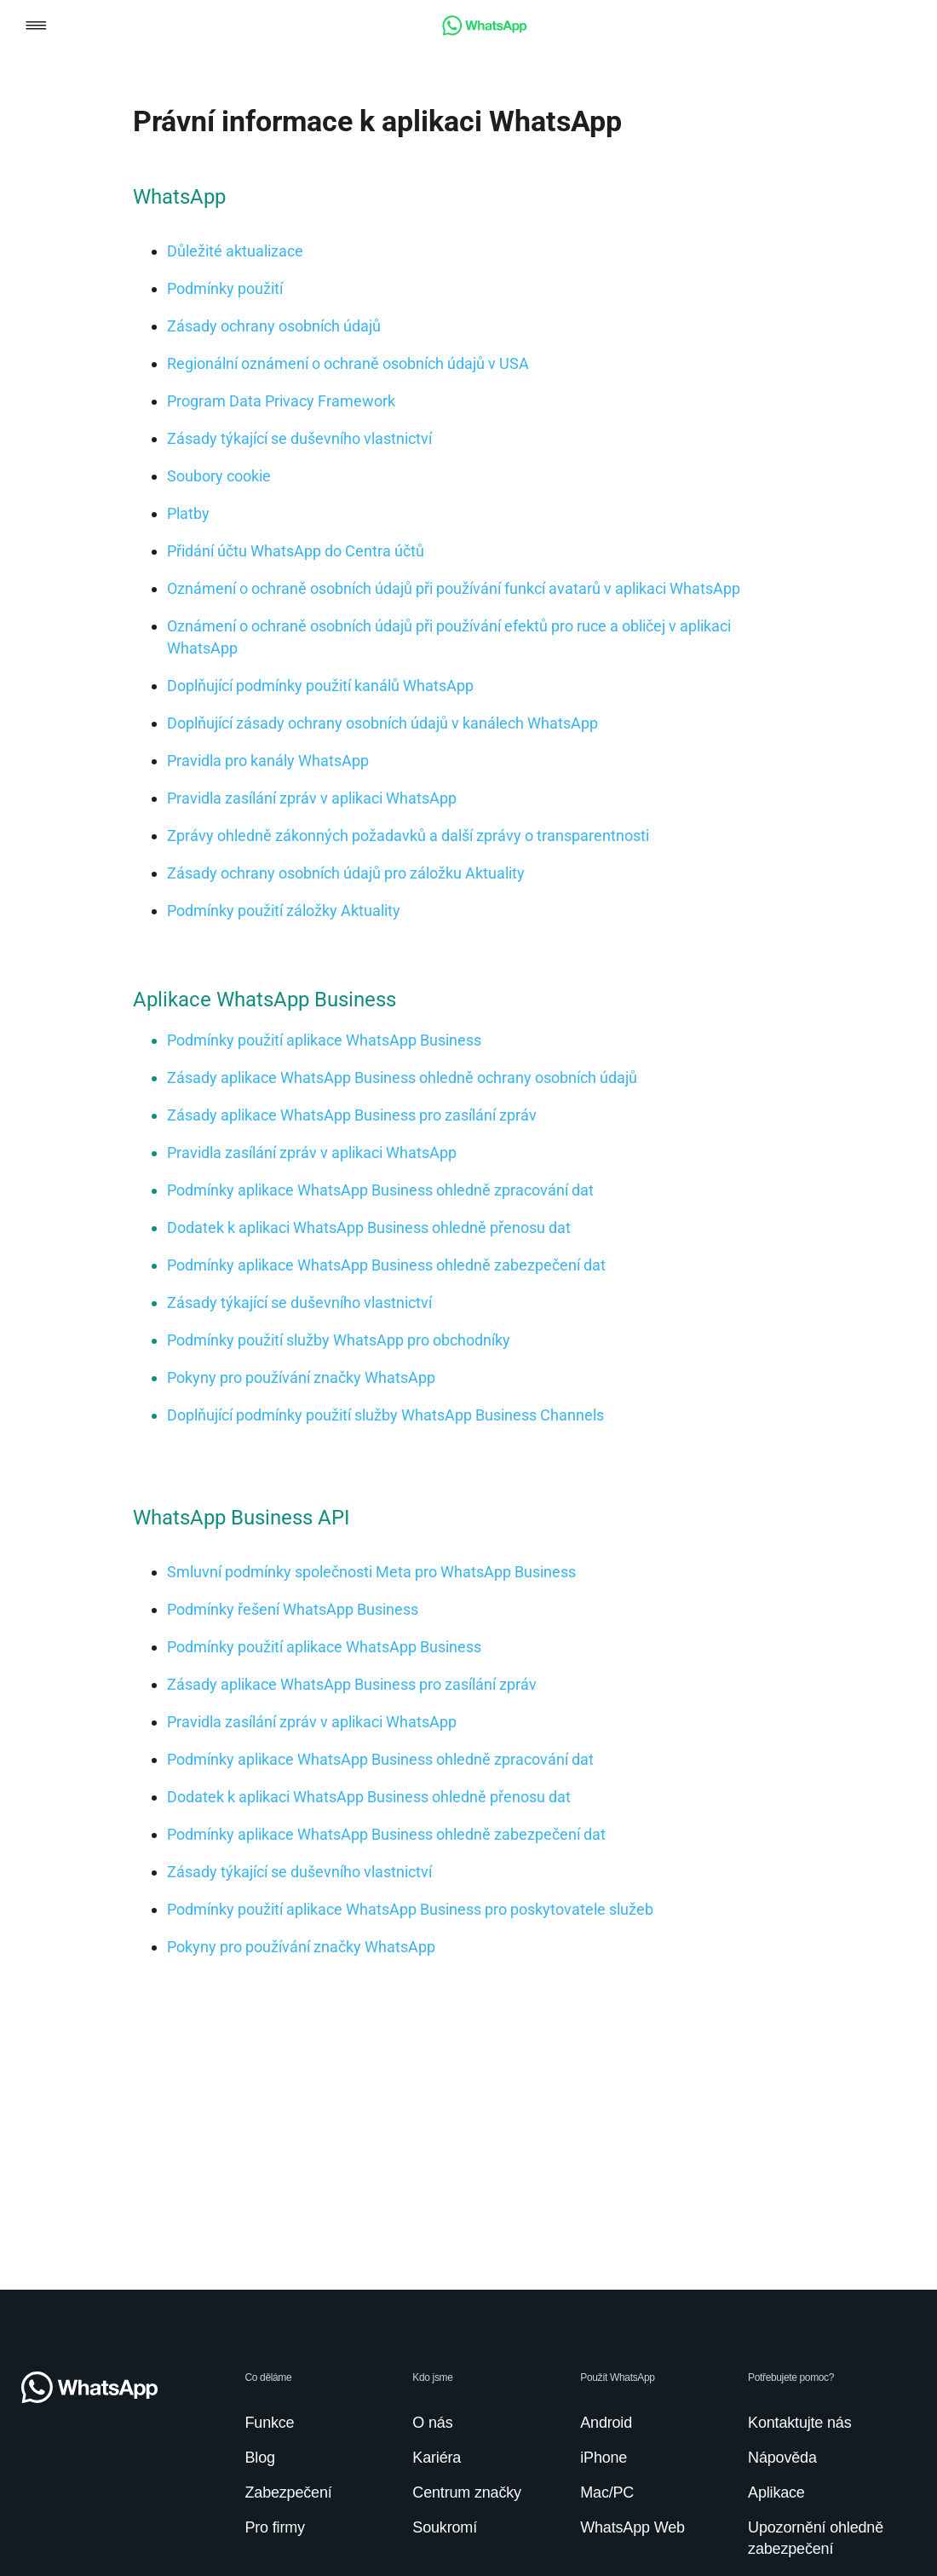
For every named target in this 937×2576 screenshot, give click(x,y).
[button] (36, 26)
